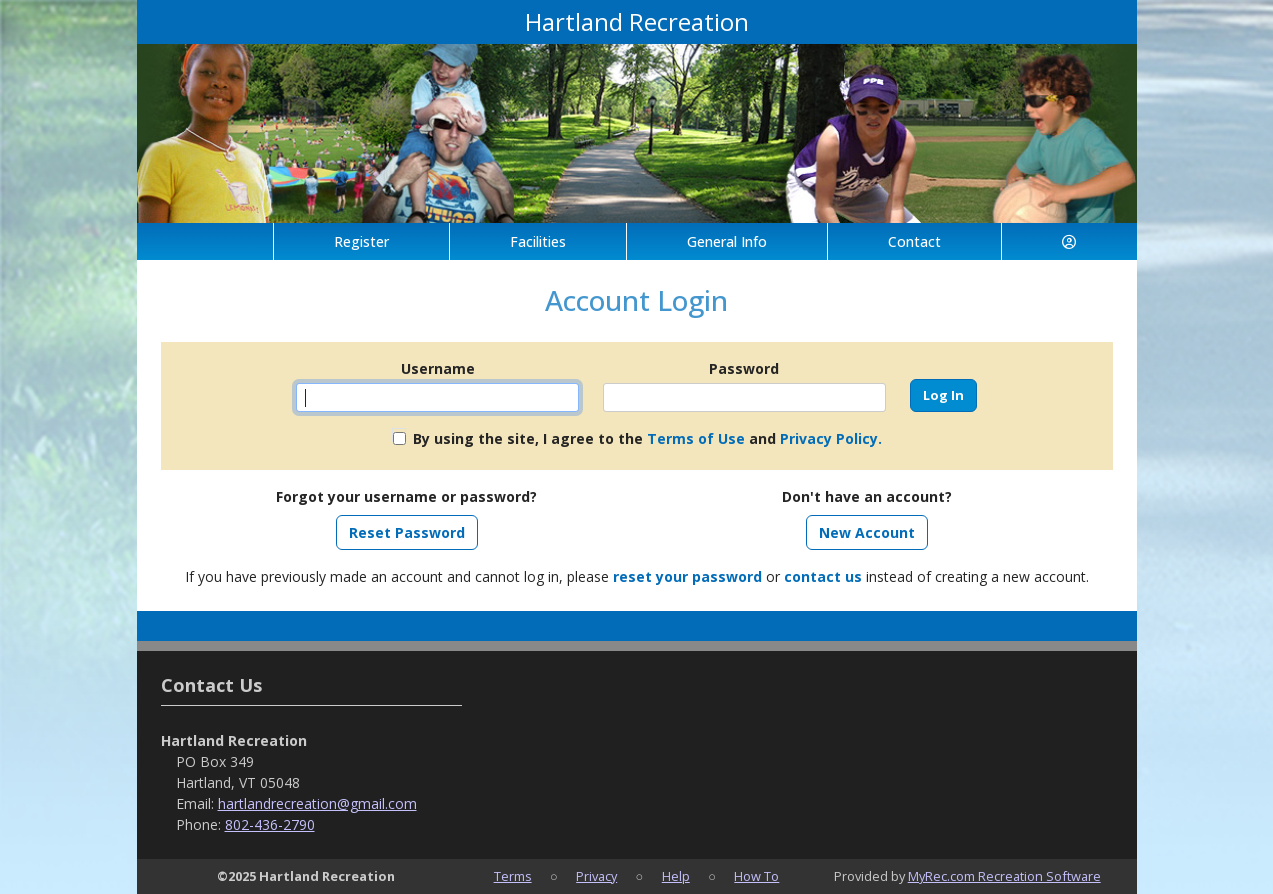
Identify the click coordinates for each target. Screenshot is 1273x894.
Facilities (538, 241)
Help (676, 876)
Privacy (596, 876)
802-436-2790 (270, 824)
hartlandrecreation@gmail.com (317, 803)
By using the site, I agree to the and (647, 438)
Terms (513, 876)
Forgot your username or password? (406, 496)
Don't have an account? (867, 496)
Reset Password (407, 532)
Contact (914, 241)
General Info (727, 241)
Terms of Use (696, 438)
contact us (823, 576)
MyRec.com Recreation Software (1004, 876)
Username (438, 368)
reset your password (687, 576)
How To (756, 876)
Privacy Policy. (831, 438)
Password (744, 368)
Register (361, 241)
